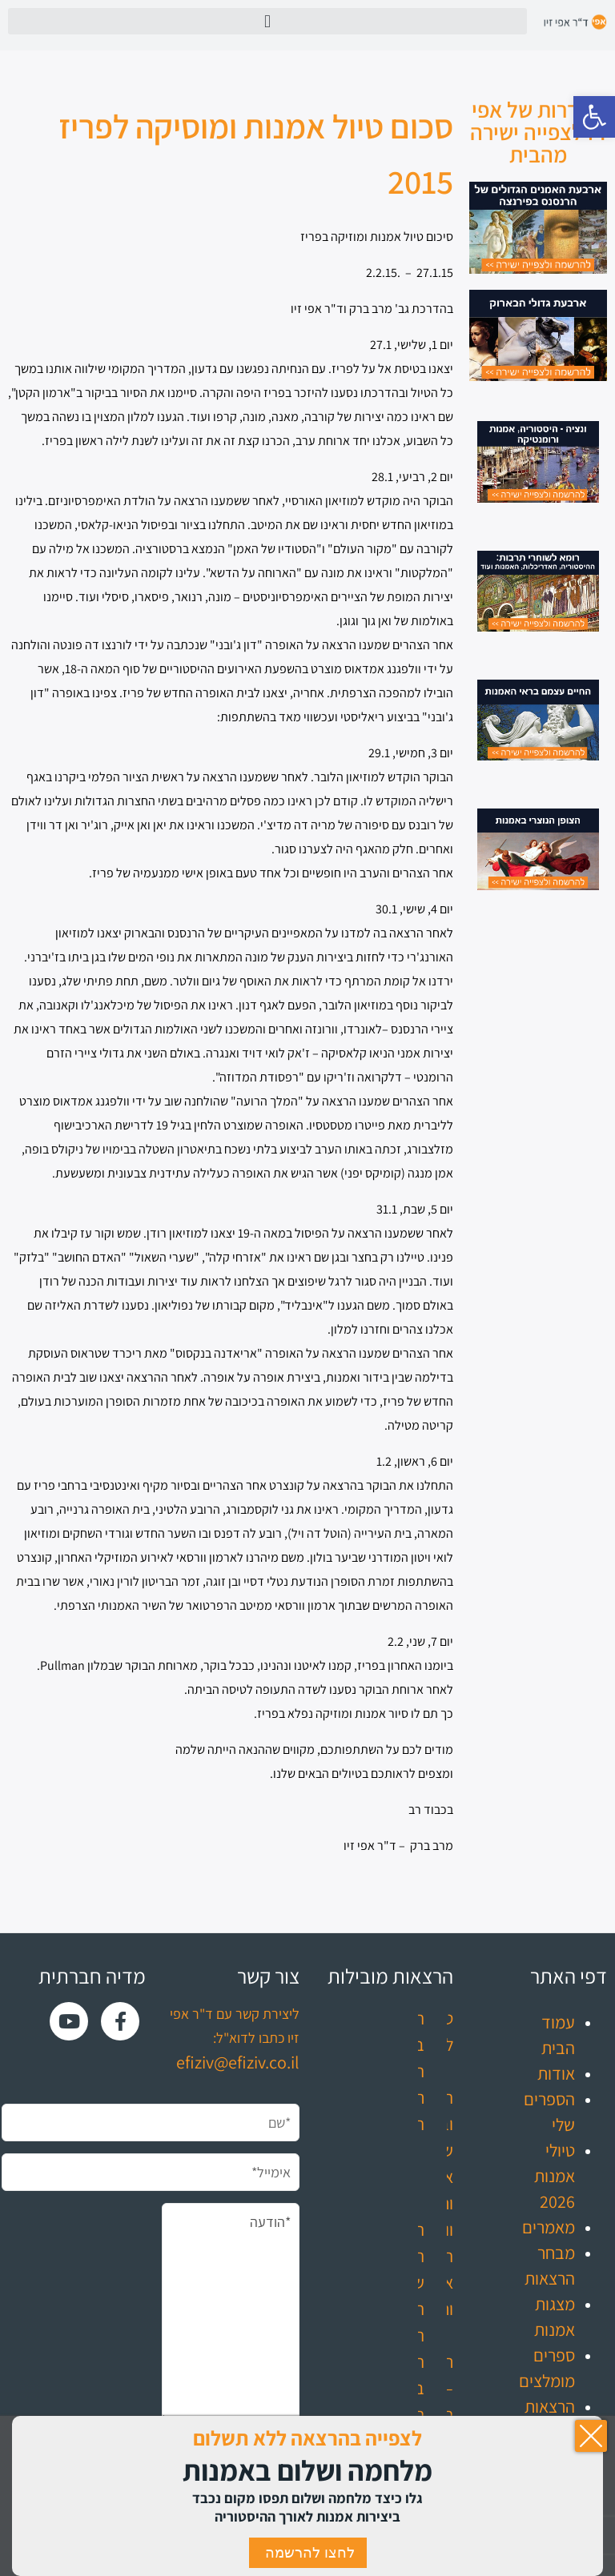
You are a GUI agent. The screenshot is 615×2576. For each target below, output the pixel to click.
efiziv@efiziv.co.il (237, 2062)
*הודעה (230, 2312)
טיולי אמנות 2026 (554, 2176)
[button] (594, 117)
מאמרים (548, 2227)
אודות (556, 2073)
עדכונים (549, 2457)
